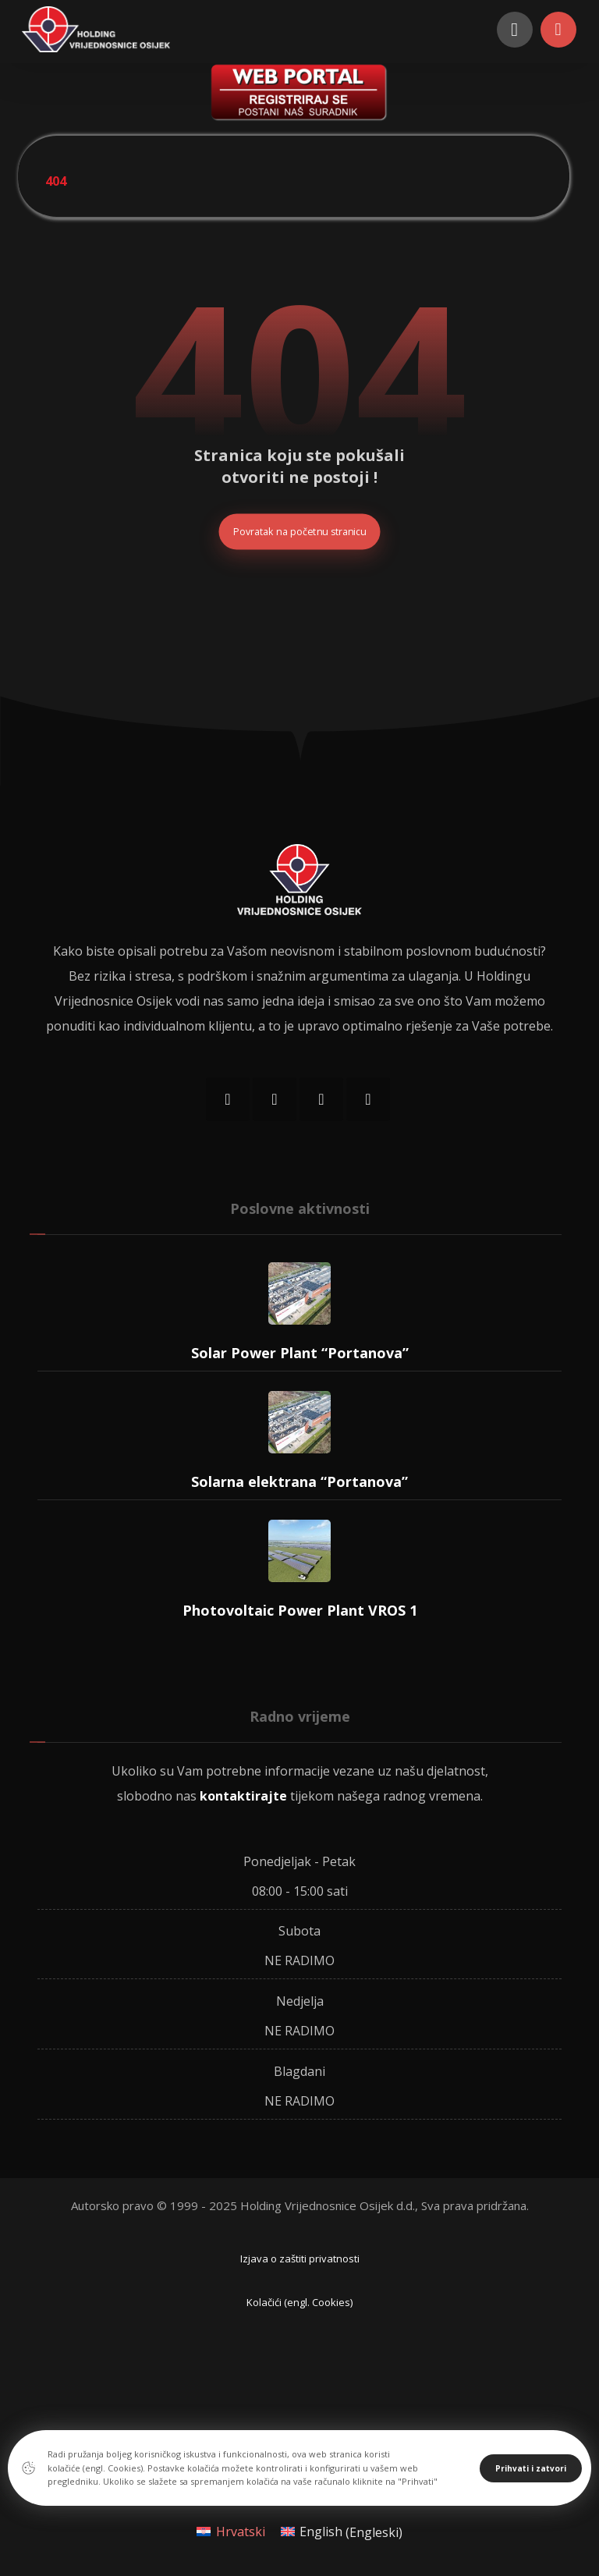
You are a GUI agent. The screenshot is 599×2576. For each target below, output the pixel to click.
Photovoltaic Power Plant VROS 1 (300, 1611)
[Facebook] (228, 1100)
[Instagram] (274, 1100)
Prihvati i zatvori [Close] (530, 2468)
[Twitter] (321, 1100)
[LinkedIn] (368, 1100)
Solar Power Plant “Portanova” (300, 1353)
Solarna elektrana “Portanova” (299, 1482)
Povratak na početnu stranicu (300, 531)
